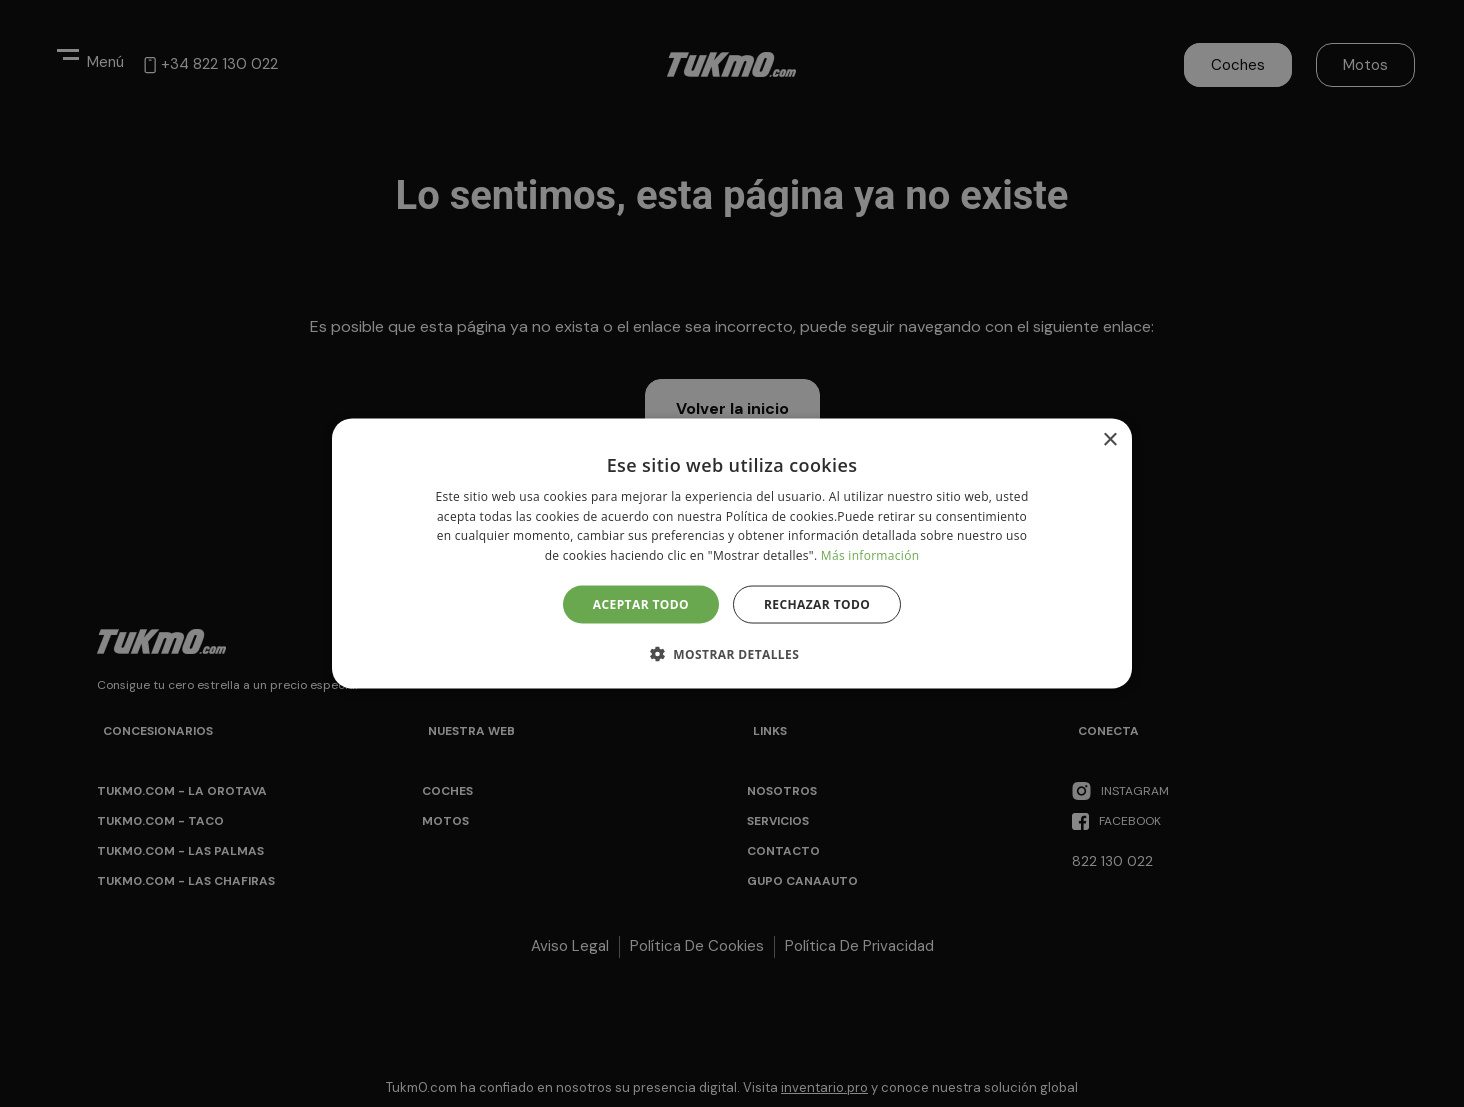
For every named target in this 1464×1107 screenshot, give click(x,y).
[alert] (732, 553)
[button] (732, 654)
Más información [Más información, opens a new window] (870, 555)
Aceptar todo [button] (641, 604)
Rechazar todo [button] (817, 604)
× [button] (1109, 439)
